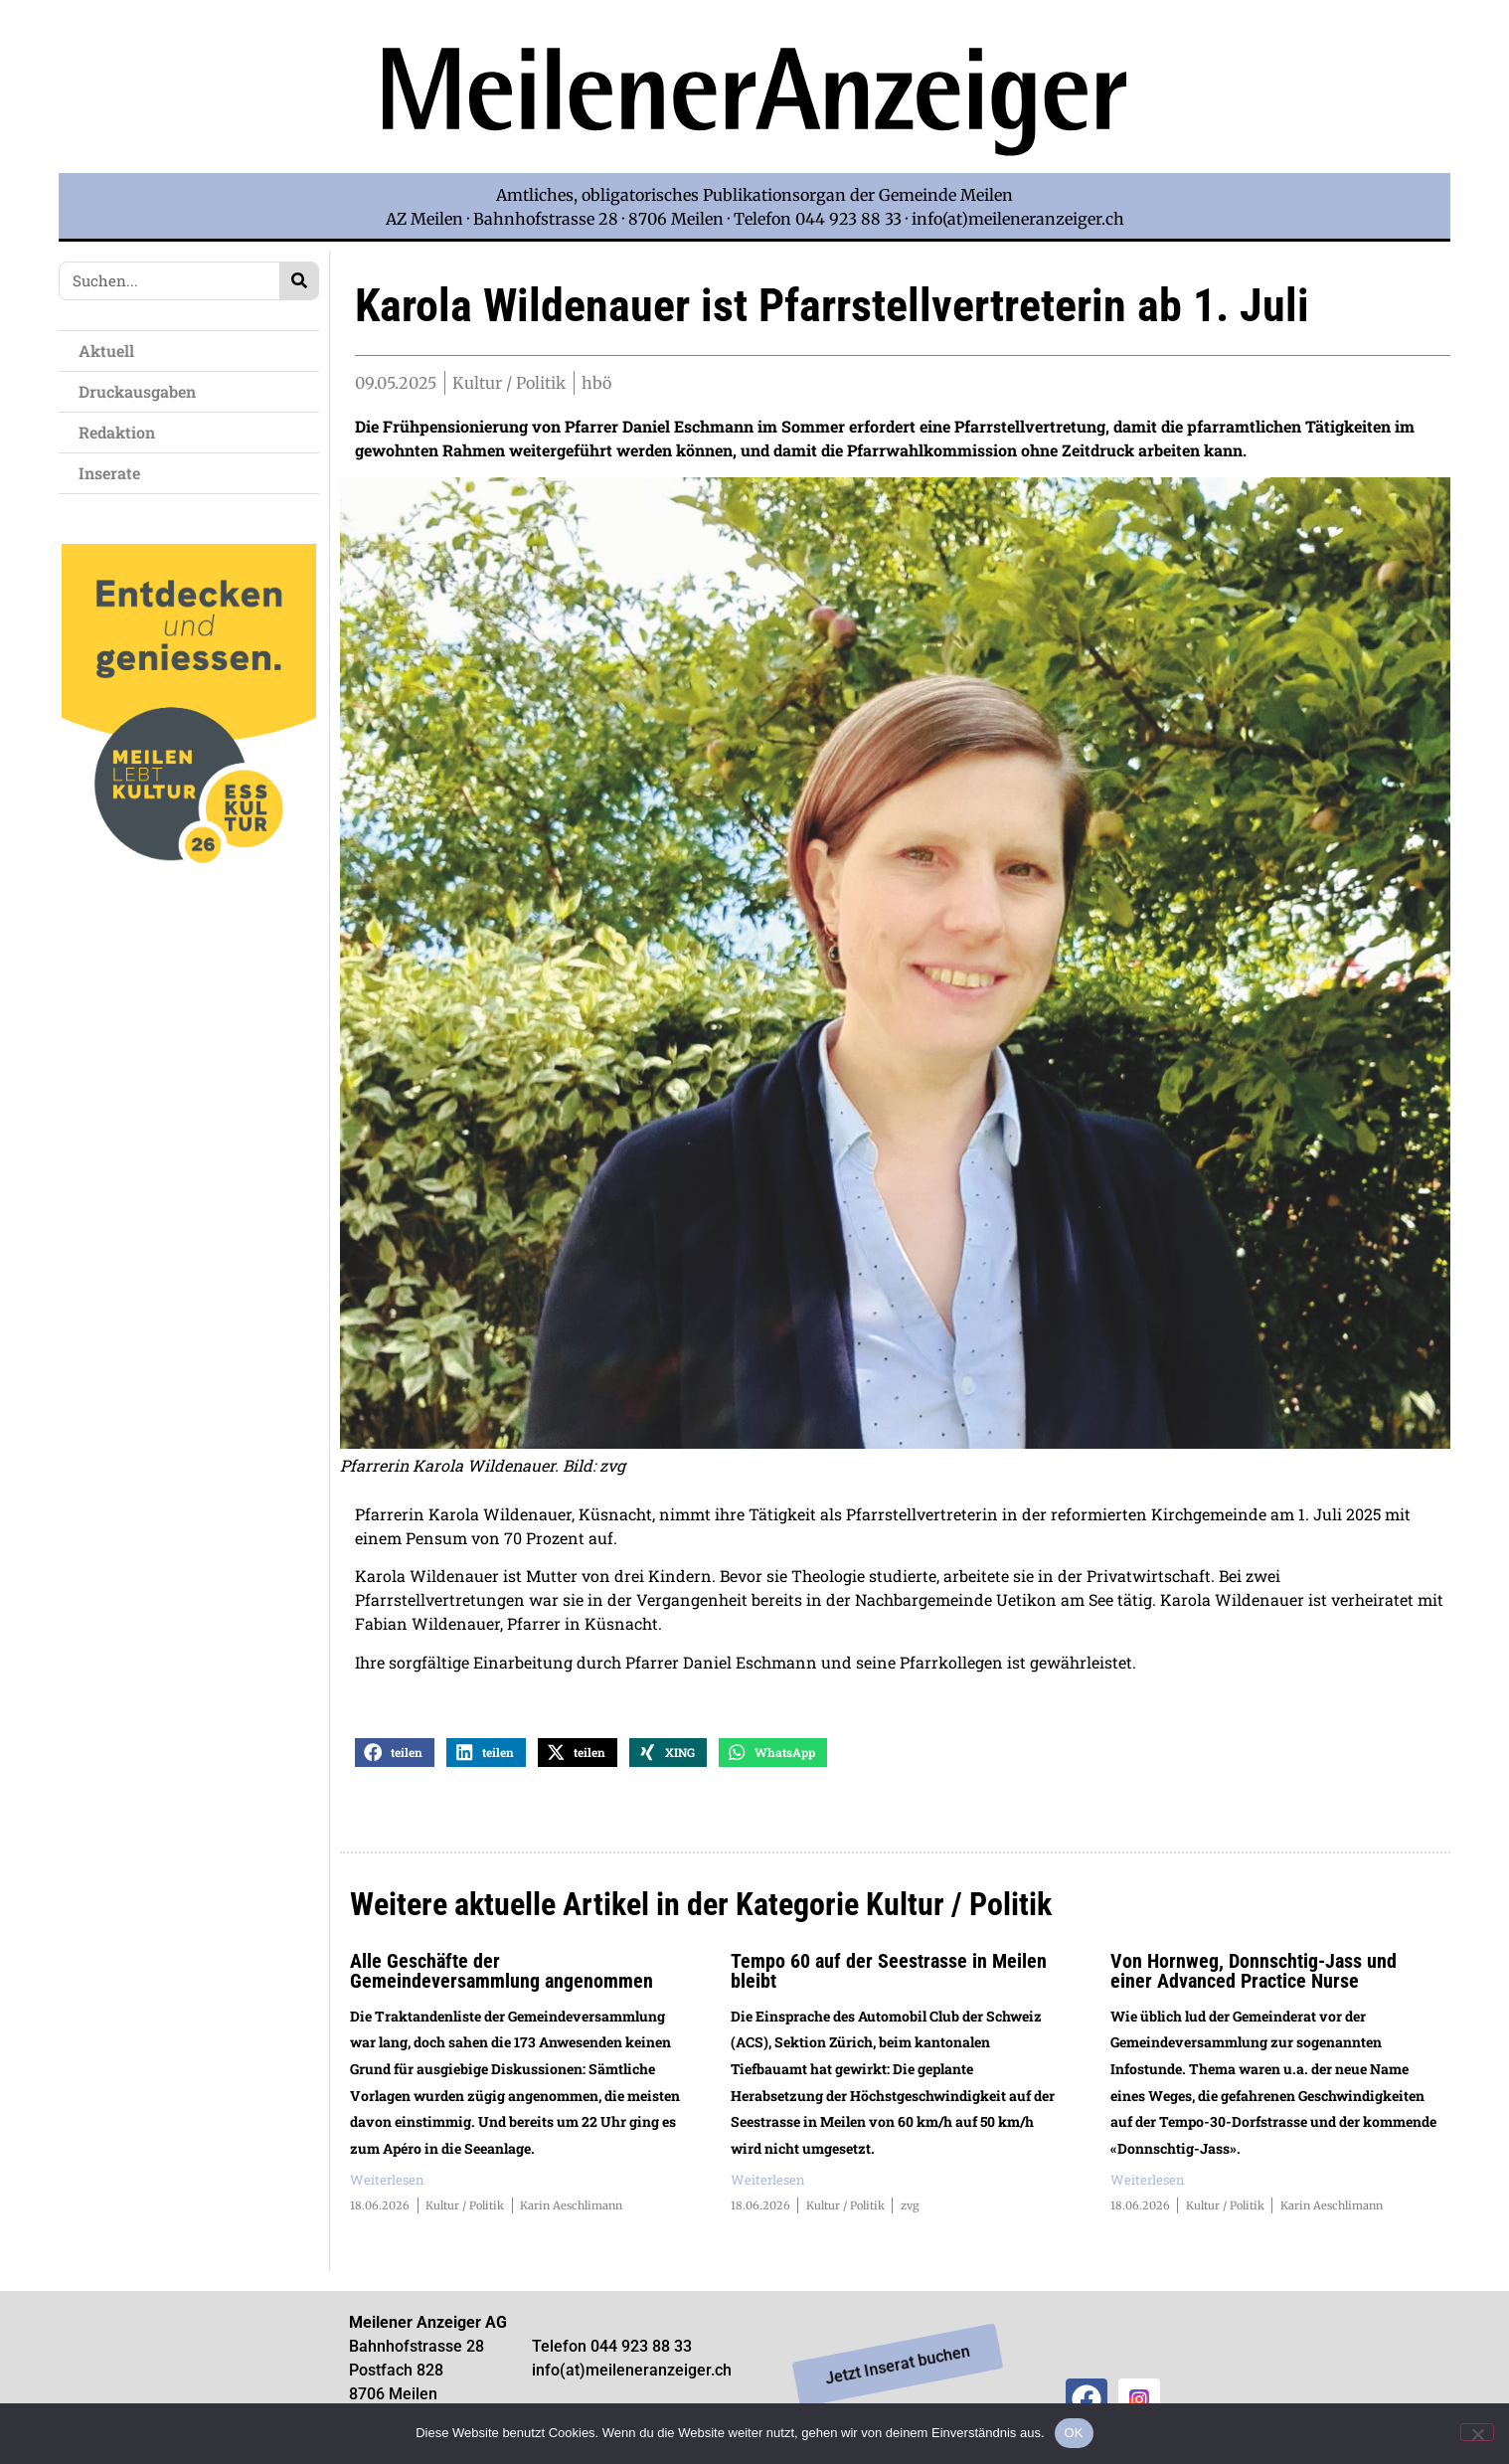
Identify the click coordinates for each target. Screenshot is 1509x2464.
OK (1074, 2432)
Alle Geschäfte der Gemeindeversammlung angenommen (501, 1972)
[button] (394, 1753)
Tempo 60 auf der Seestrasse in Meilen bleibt (889, 1972)
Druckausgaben (137, 391)
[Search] (298, 281)
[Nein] (1477, 2432)
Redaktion (122, 432)
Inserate (114, 472)
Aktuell (111, 350)
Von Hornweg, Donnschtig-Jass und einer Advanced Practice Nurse (1253, 1972)
